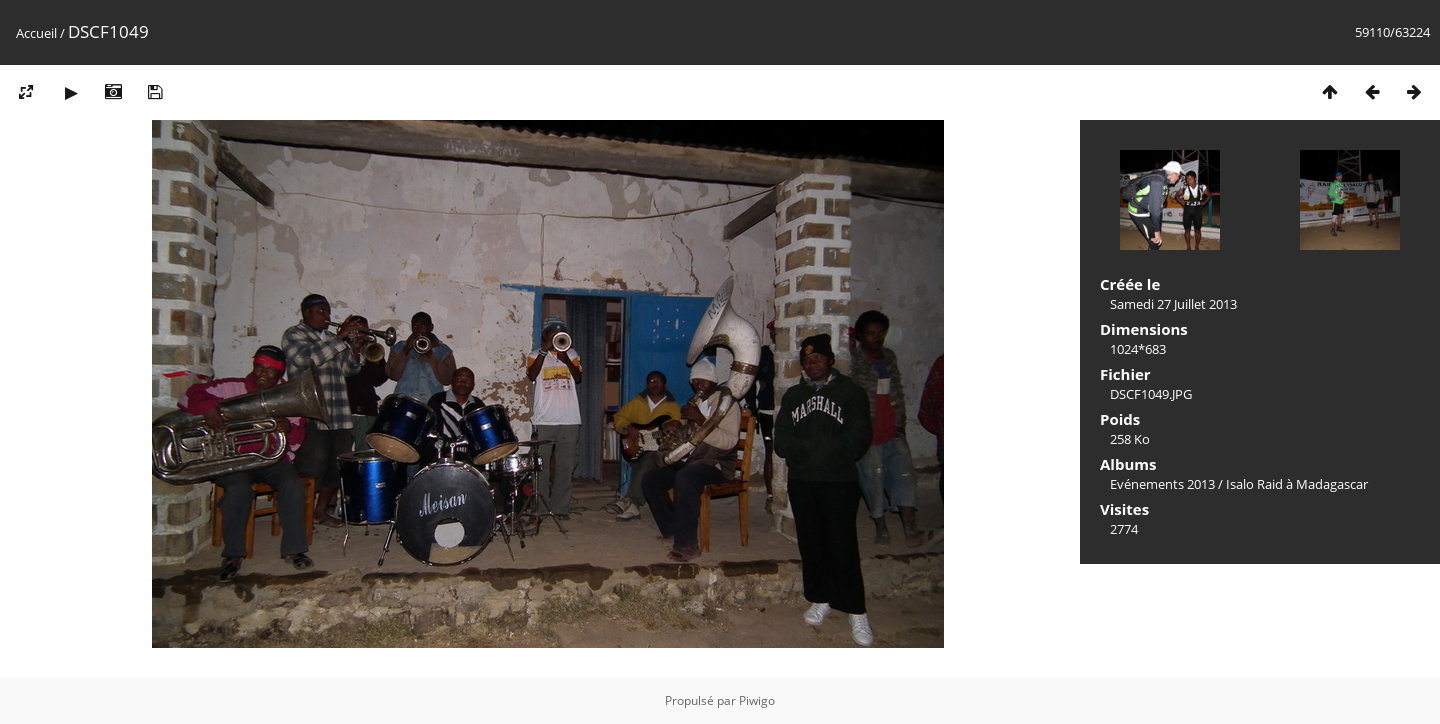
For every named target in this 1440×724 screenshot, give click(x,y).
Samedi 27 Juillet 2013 (1173, 304)
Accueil (36, 33)
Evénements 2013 (1162, 484)
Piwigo (757, 700)
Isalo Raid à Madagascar (1297, 484)
